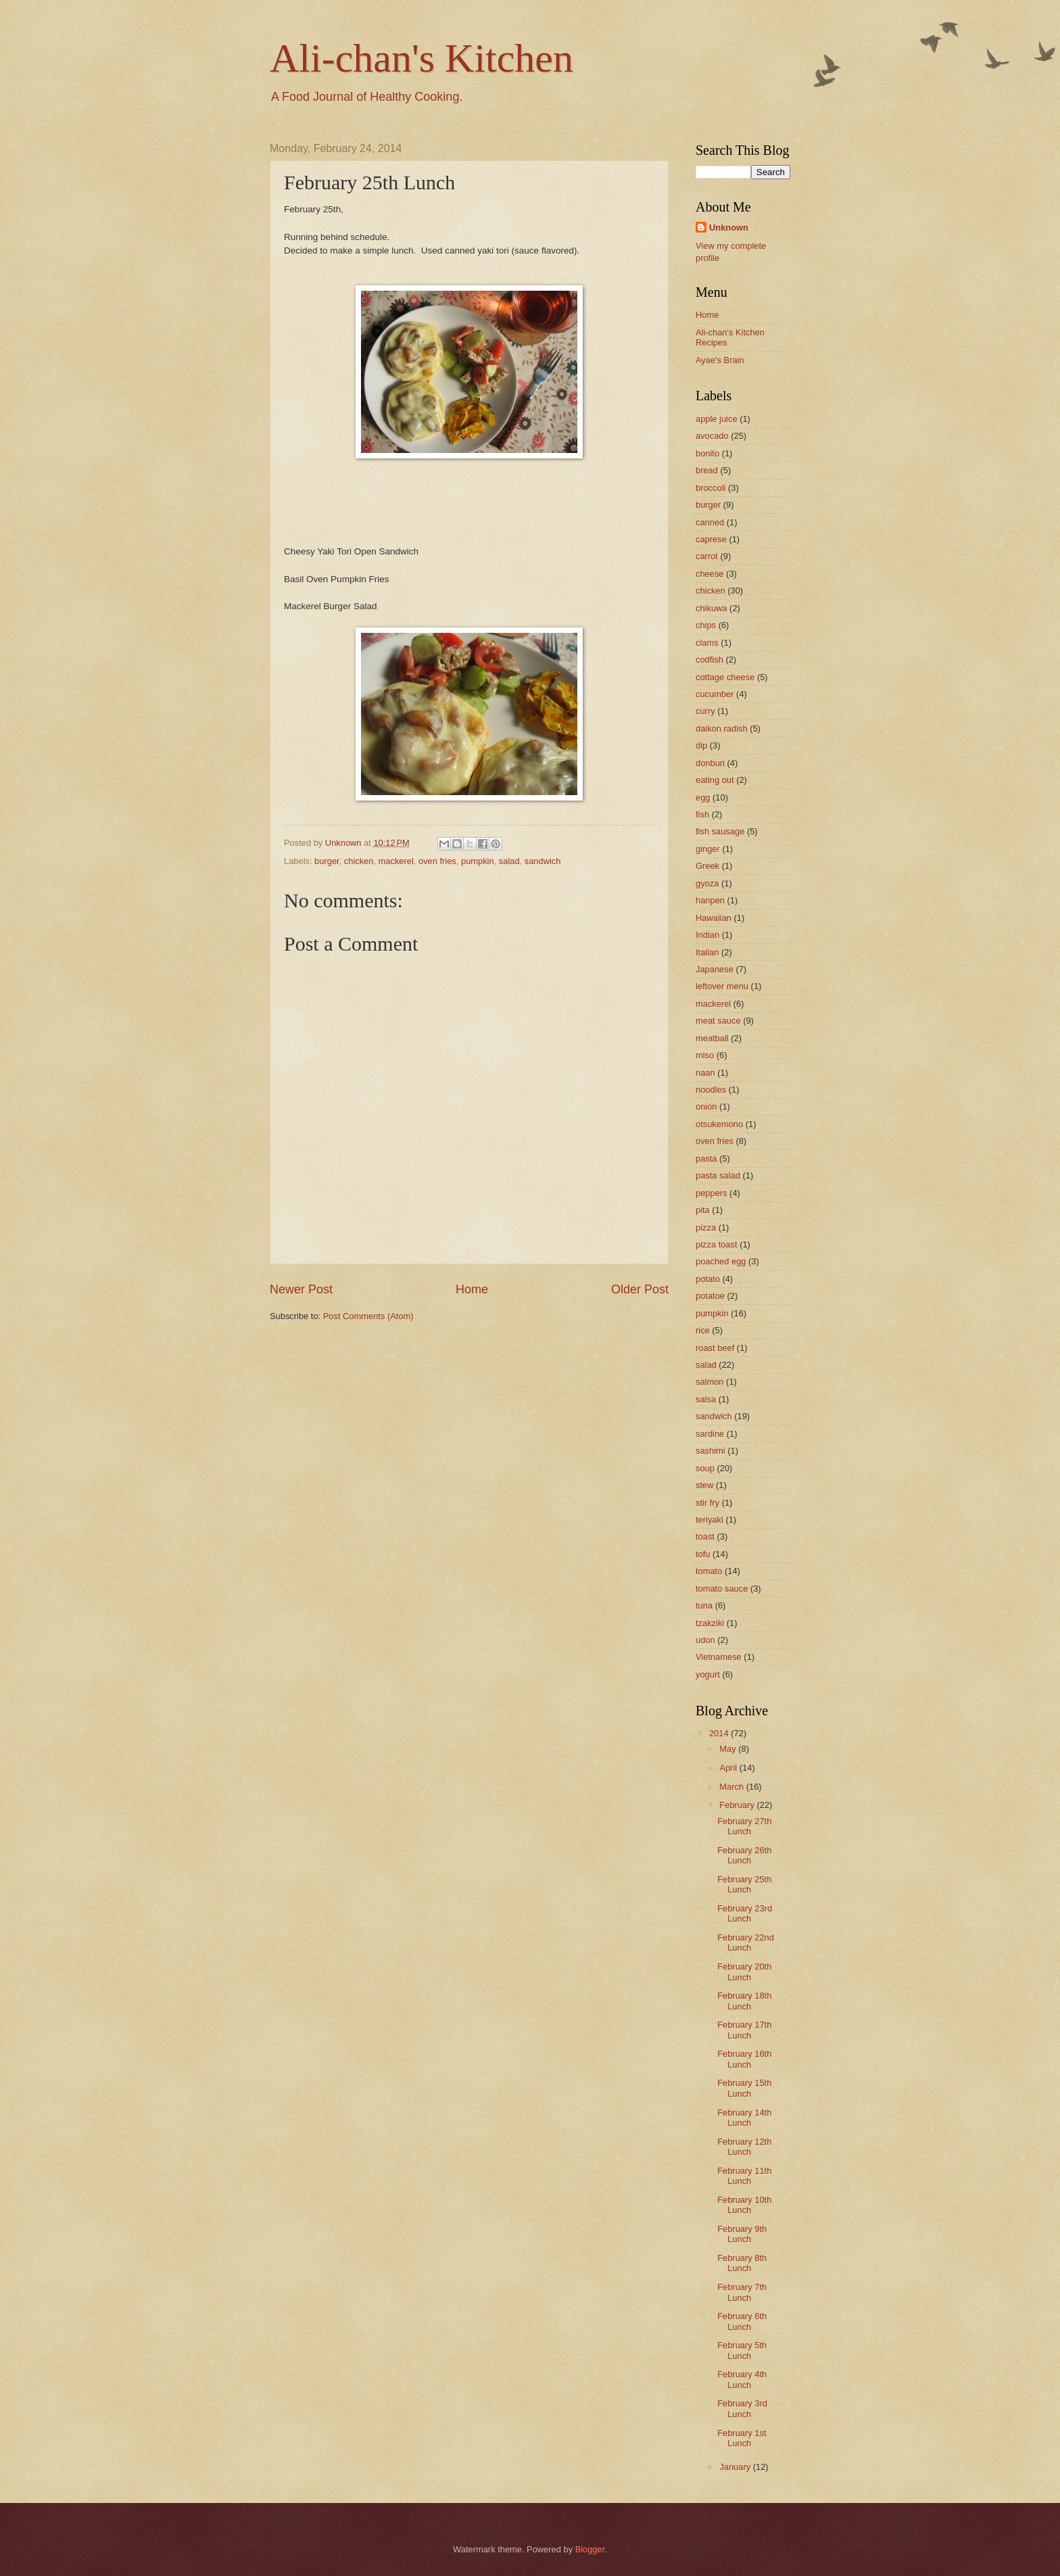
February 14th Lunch (744, 2117)
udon (705, 1640)
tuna (704, 1605)
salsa (706, 1399)
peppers (711, 1193)
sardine (710, 1434)
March (732, 1787)
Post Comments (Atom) (368, 1316)
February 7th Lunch (742, 2292)
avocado (712, 436)
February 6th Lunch (742, 2321)
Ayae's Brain (720, 360)
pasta (706, 1158)
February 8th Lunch (742, 2263)
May (728, 1749)
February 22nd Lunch (745, 1942)
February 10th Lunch (744, 2205)
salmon (710, 1382)
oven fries (437, 861)
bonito (707, 453)
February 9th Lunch (742, 2234)
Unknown (728, 227)
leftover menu (722, 986)
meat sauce (718, 1021)
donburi (710, 763)
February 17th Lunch (744, 2030)
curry (705, 711)
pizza (706, 1227)
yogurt (708, 1674)
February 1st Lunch (741, 2438)
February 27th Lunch (744, 1826)
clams (707, 643)
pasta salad (718, 1175)
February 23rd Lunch (744, 1913)
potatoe (710, 1296)
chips (706, 625)
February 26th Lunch (744, 1855)
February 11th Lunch (744, 2176)
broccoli (710, 488)
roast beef (715, 1348)
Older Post (640, 1289)
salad (509, 861)
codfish (709, 659)
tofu (703, 1554)
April (729, 1768)
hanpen (710, 900)
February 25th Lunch (744, 1884)
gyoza (707, 883)
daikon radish (722, 728)
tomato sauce (722, 1588)
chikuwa (711, 608)
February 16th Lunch (744, 2059)
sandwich (543, 861)
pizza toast (717, 1244)
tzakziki (710, 1623)
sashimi (710, 1451)
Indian (707, 935)
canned (710, 522)
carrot (707, 556)
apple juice (717, 419)
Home (472, 1289)
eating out (715, 780)
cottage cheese (725, 677)
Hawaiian (713, 918)
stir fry (707, 1503)
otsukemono (719, 1124)
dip (701, 745)
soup (705, 1468)
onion (706, 1106)
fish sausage (720, 831)
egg (703, 797)
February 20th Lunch (744, 1971)
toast (705, 1536)
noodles (711, 1089)
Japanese (714, 969)
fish (702, 814)
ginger (708, 849)
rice (703, 1330)
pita (703, 1210)
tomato (709, 1571)
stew (704, 1485)
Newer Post (301, 1289)
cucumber (715, 694)
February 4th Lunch (742, 2379)
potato (708, 1279)
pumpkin (477, 861)
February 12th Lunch (744, 2147)
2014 (720, 1733)
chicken (359, 861)
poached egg (721, 1261)
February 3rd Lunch (742, 2408)
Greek (707, 866)
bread (707, 470)
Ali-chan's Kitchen (421, 58)
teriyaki (709, 1519)
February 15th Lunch (744, 2088)
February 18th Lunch (744, 2000)
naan (705, 1073)
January (735, 2467)
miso (705, 1055)
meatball (712, 1038)
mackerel (396, 861)
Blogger (590, 2549)
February (737, 1805)
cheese (710, 574)
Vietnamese (719, 1657)
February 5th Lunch (742, 2350)
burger (326, 861)
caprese (711, 539)
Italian (707, 952)
